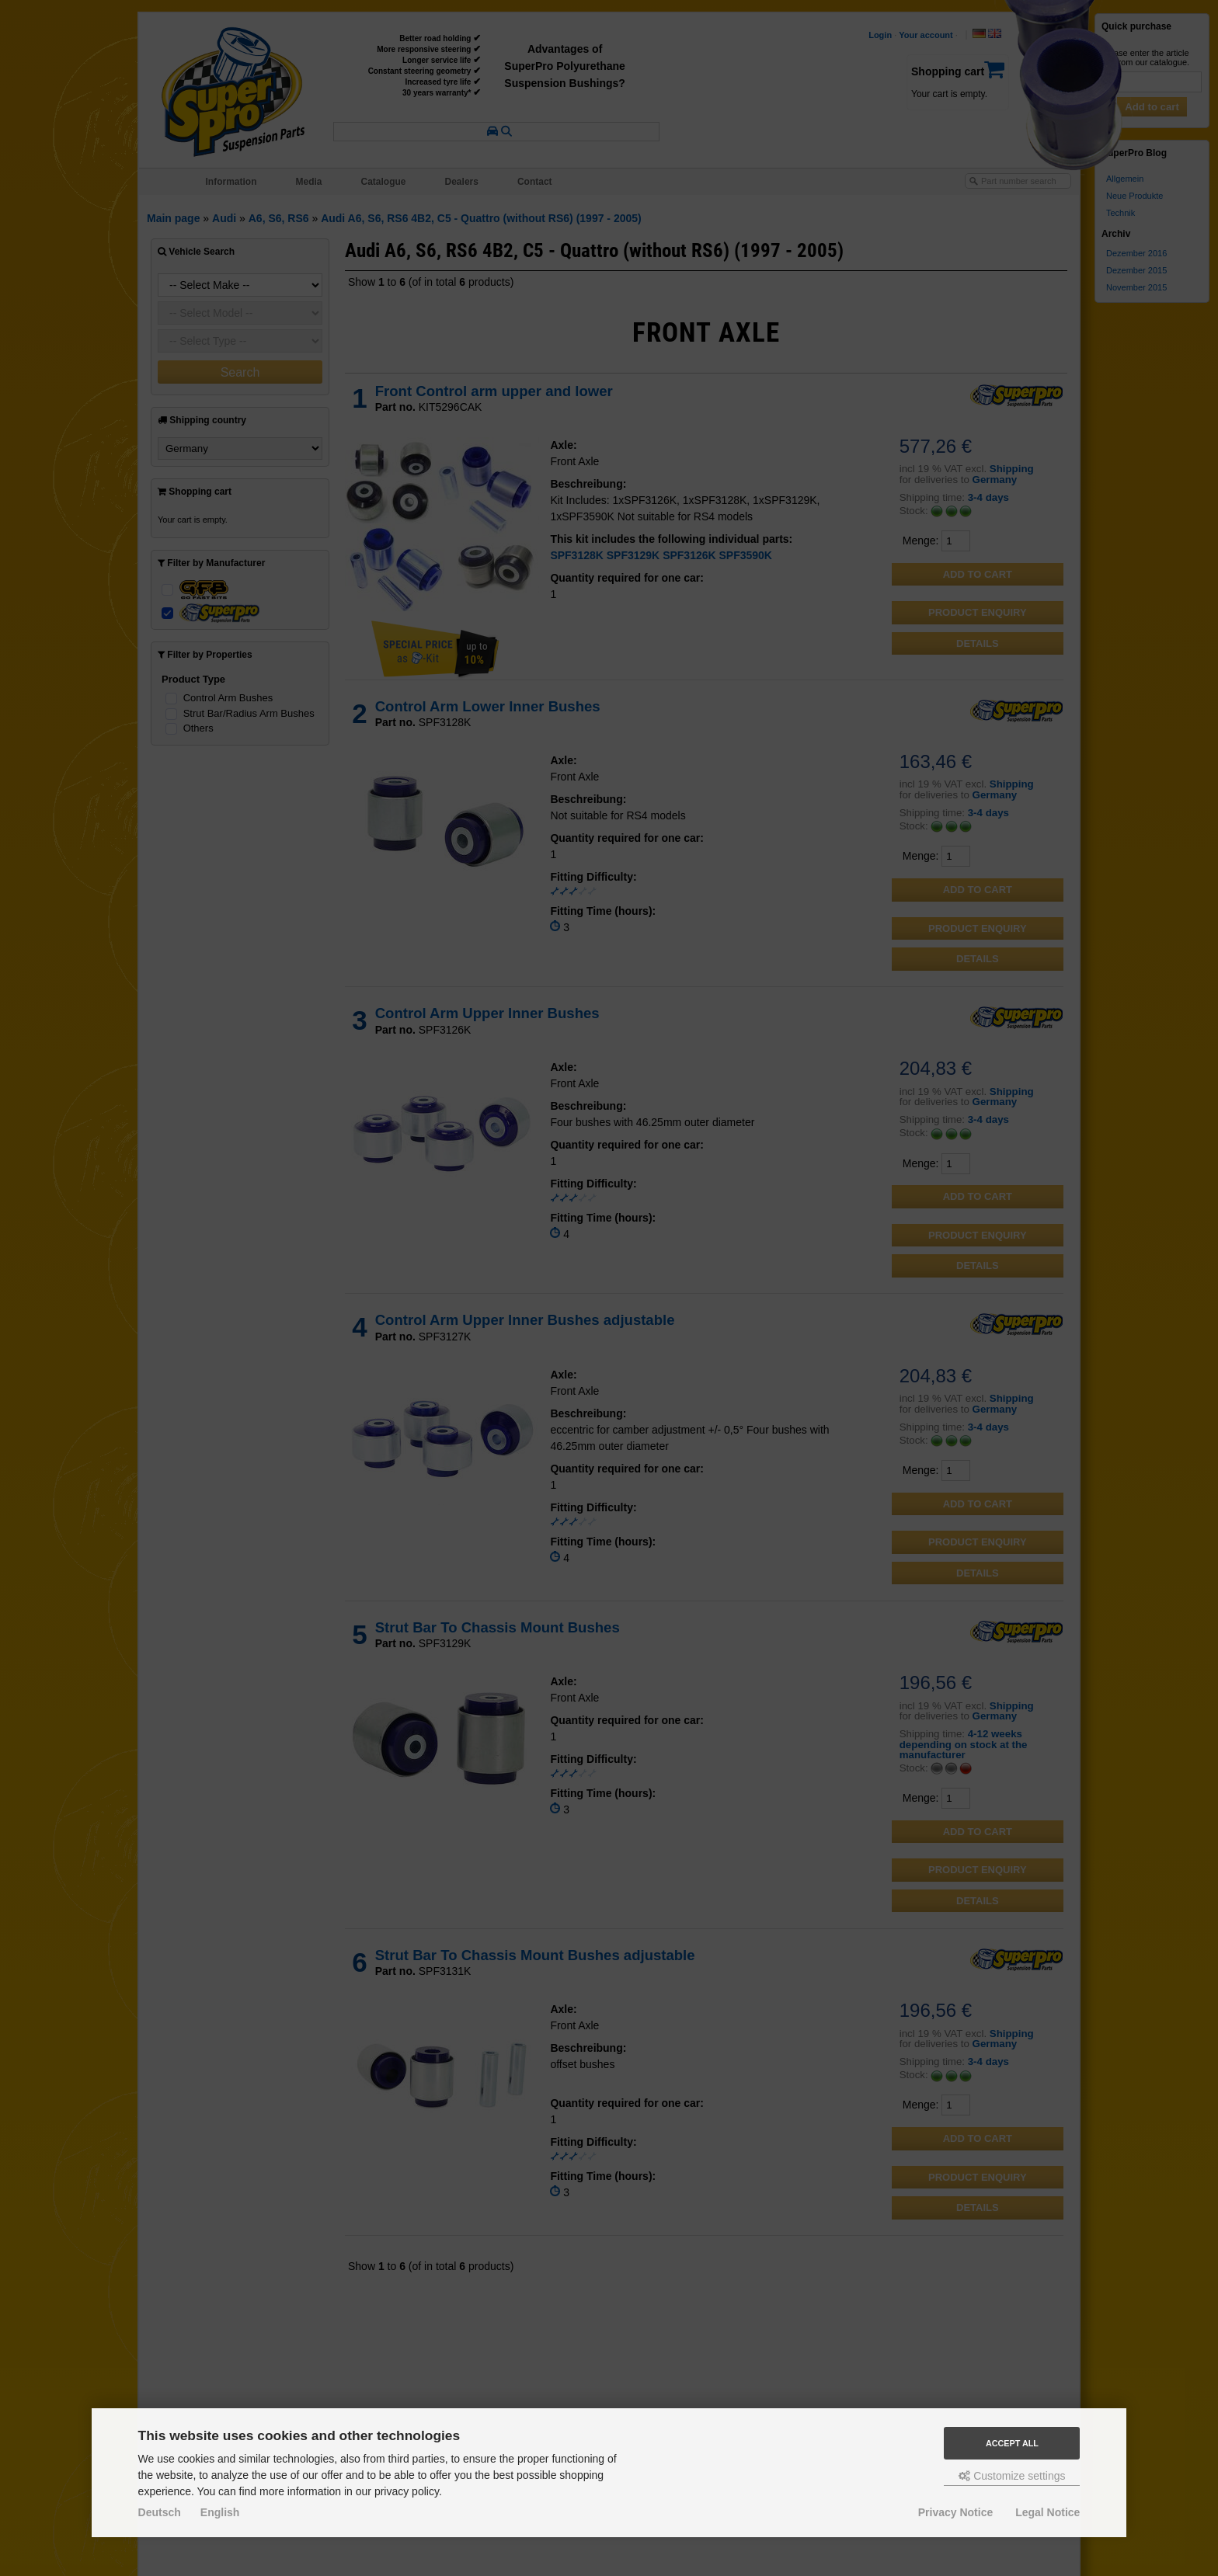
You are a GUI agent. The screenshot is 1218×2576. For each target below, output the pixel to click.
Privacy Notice (956, 2512)
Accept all (1012, 2443)
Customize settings (1012, 2476)
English (220, 2512)
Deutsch (159, 2512)
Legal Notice (1047, 2512)
